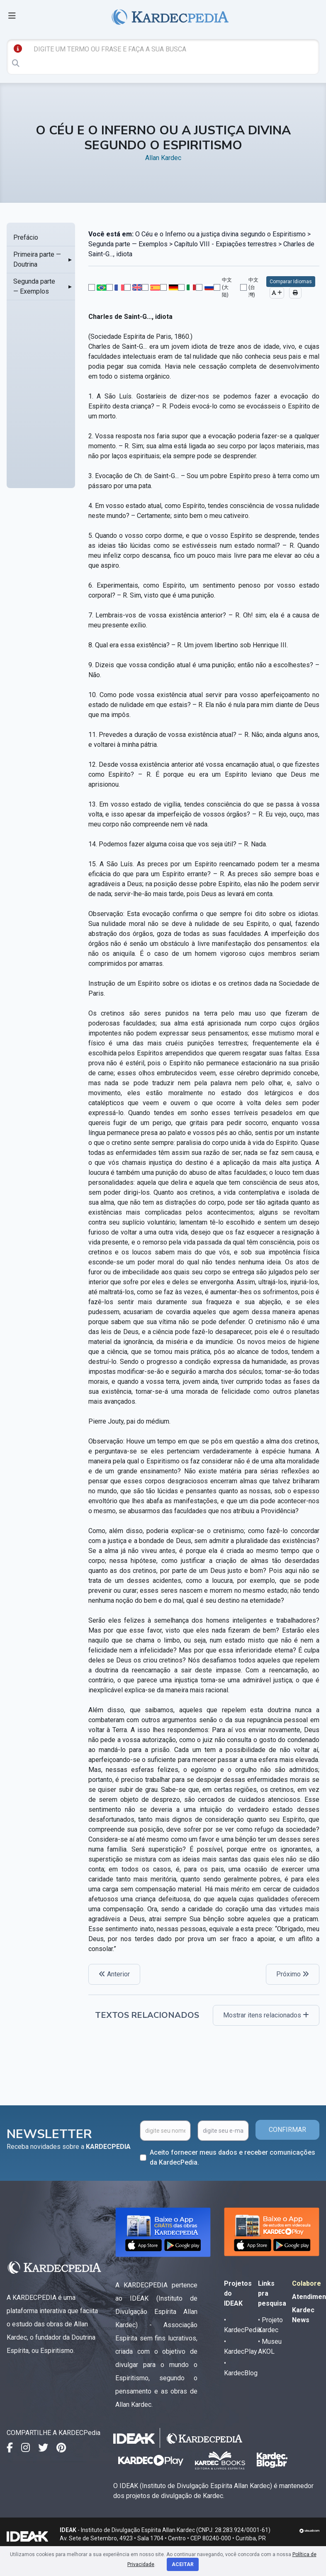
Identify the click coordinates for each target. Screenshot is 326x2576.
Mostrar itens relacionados (266, 2015)
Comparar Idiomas (291, 281)
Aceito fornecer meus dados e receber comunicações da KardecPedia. (232, 2157)
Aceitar (183, 2564)
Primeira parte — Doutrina (37, 259)
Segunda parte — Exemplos (34, 286)
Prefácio (25, 237)
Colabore (306, 2283)
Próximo (292, 1974)
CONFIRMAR (287, 2130)
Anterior (114, 1974)
